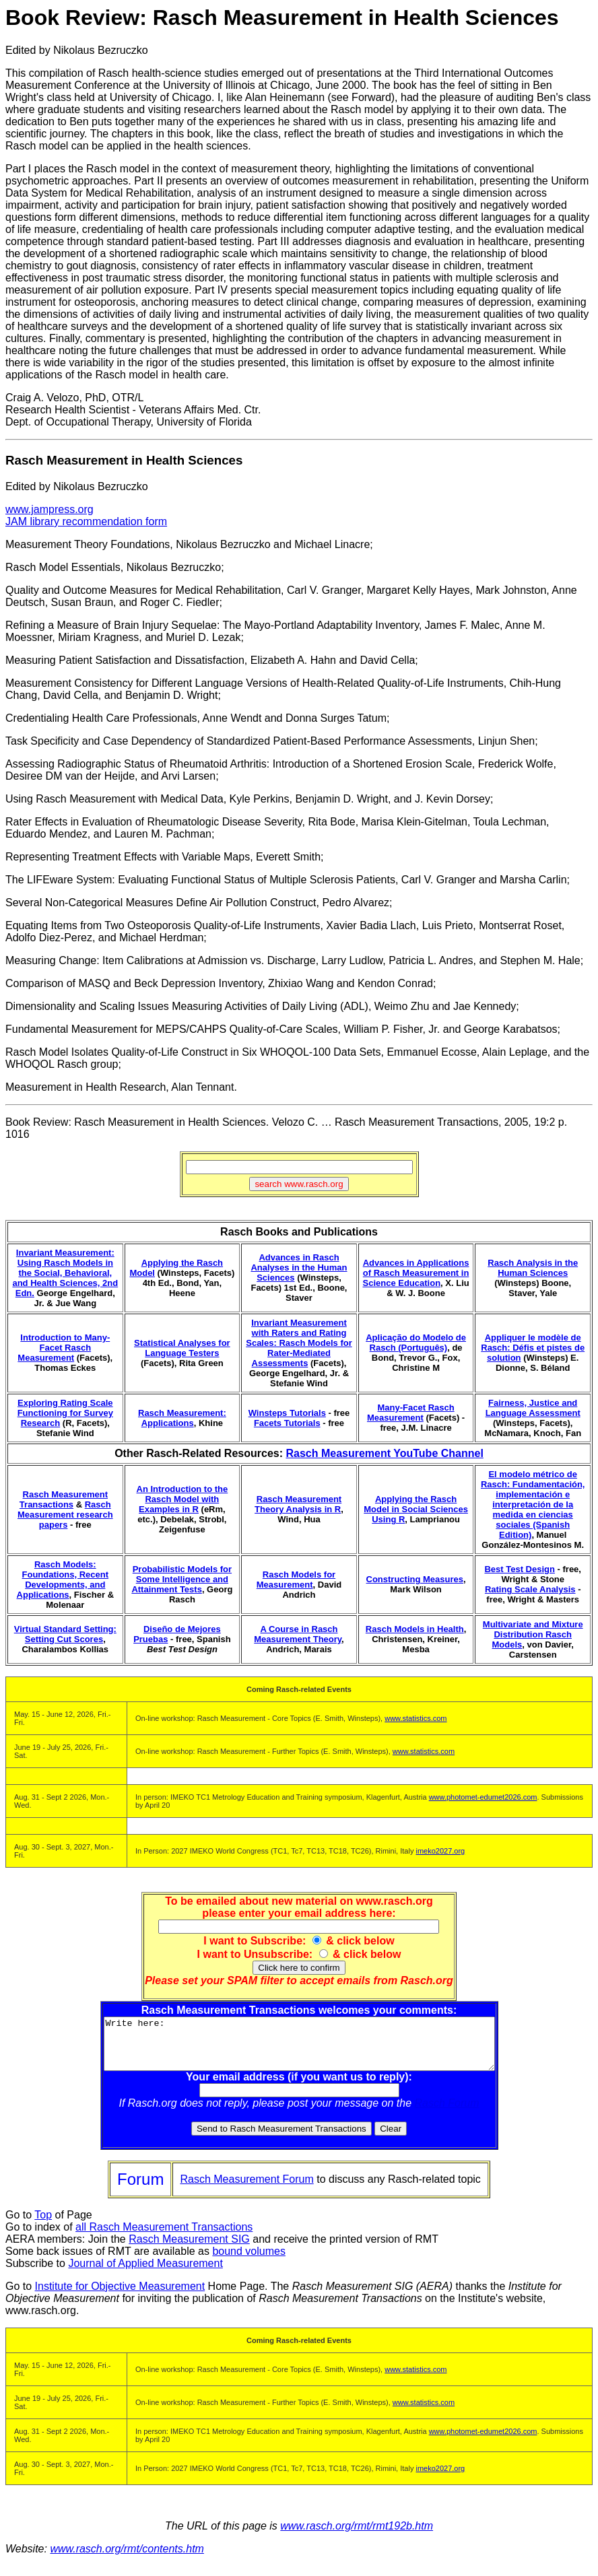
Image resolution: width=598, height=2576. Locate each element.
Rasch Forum (447, 2113)
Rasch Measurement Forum (246, 2189)
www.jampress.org (49, 509)
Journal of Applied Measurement (145, 2273)
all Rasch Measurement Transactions (164, 2237)
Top (43, 2225)
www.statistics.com (415, 1718)
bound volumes (249, 2261)
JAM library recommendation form (86, 521)
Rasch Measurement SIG (189, 2249)
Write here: (299, 2048)
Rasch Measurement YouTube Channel (384, 1453)
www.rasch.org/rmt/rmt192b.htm (356, 2536)
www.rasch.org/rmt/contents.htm (127, 2559)
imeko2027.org (440, 1851)
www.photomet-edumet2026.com (483, 1797)
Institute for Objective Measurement (120, 2296)
